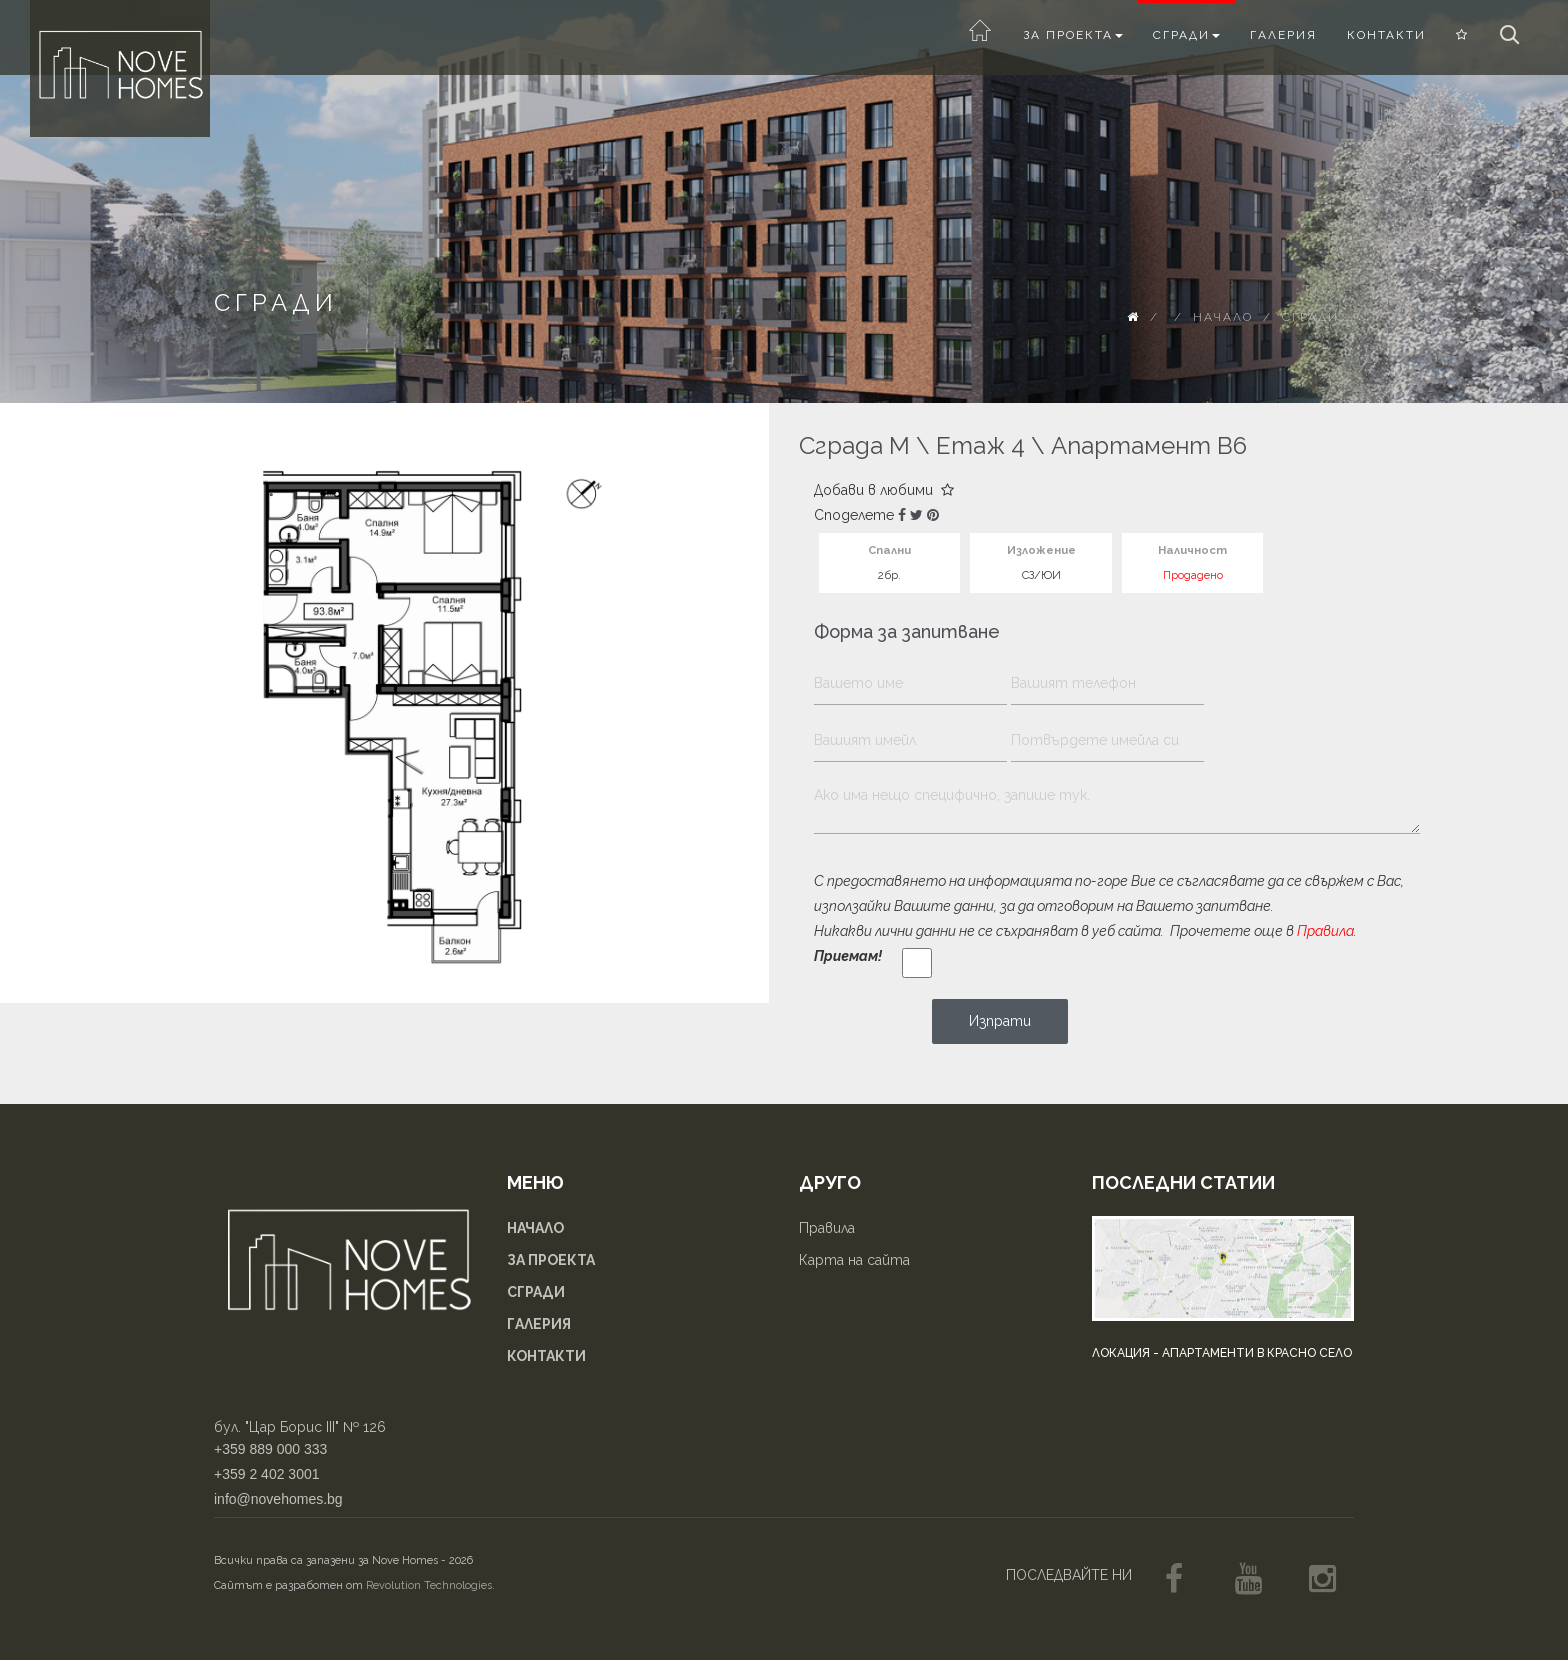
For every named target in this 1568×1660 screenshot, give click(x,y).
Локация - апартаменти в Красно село (1222, 1353)
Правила (1325, 931)
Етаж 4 (980, 445)
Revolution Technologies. (430, 1585)
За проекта (1073, 35)
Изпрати (1000, 1021)
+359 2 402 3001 (267, 1474)
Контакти (1386, 35)
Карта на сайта (854, 1260)
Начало (1223, 317)
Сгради (1186, 35)
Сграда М (854, 445)
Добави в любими (884, 490)
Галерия (1283, 35)
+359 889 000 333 (270, 1449)
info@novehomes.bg (278, 1499)
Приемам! (848, 956)
